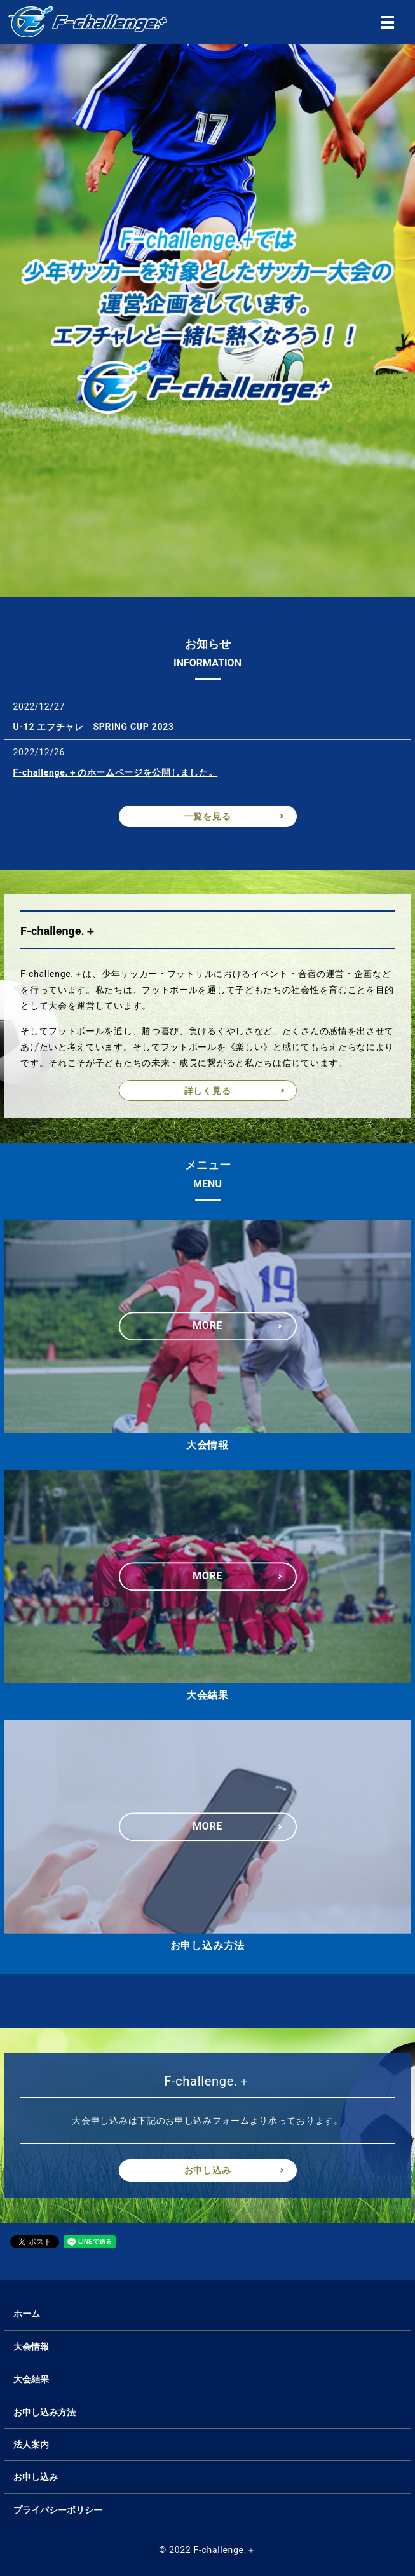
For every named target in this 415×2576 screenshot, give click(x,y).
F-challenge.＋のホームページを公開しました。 (115, 772)
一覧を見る (207, 816)
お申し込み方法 (44, 2412)
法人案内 (31, 2444)
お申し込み (207, 2170)
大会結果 (31, 2379)
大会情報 (31, 2347)
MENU (387, 22)
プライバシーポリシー (57, 2510)
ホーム (26, 2314)
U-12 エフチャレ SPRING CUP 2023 (93, 727)
